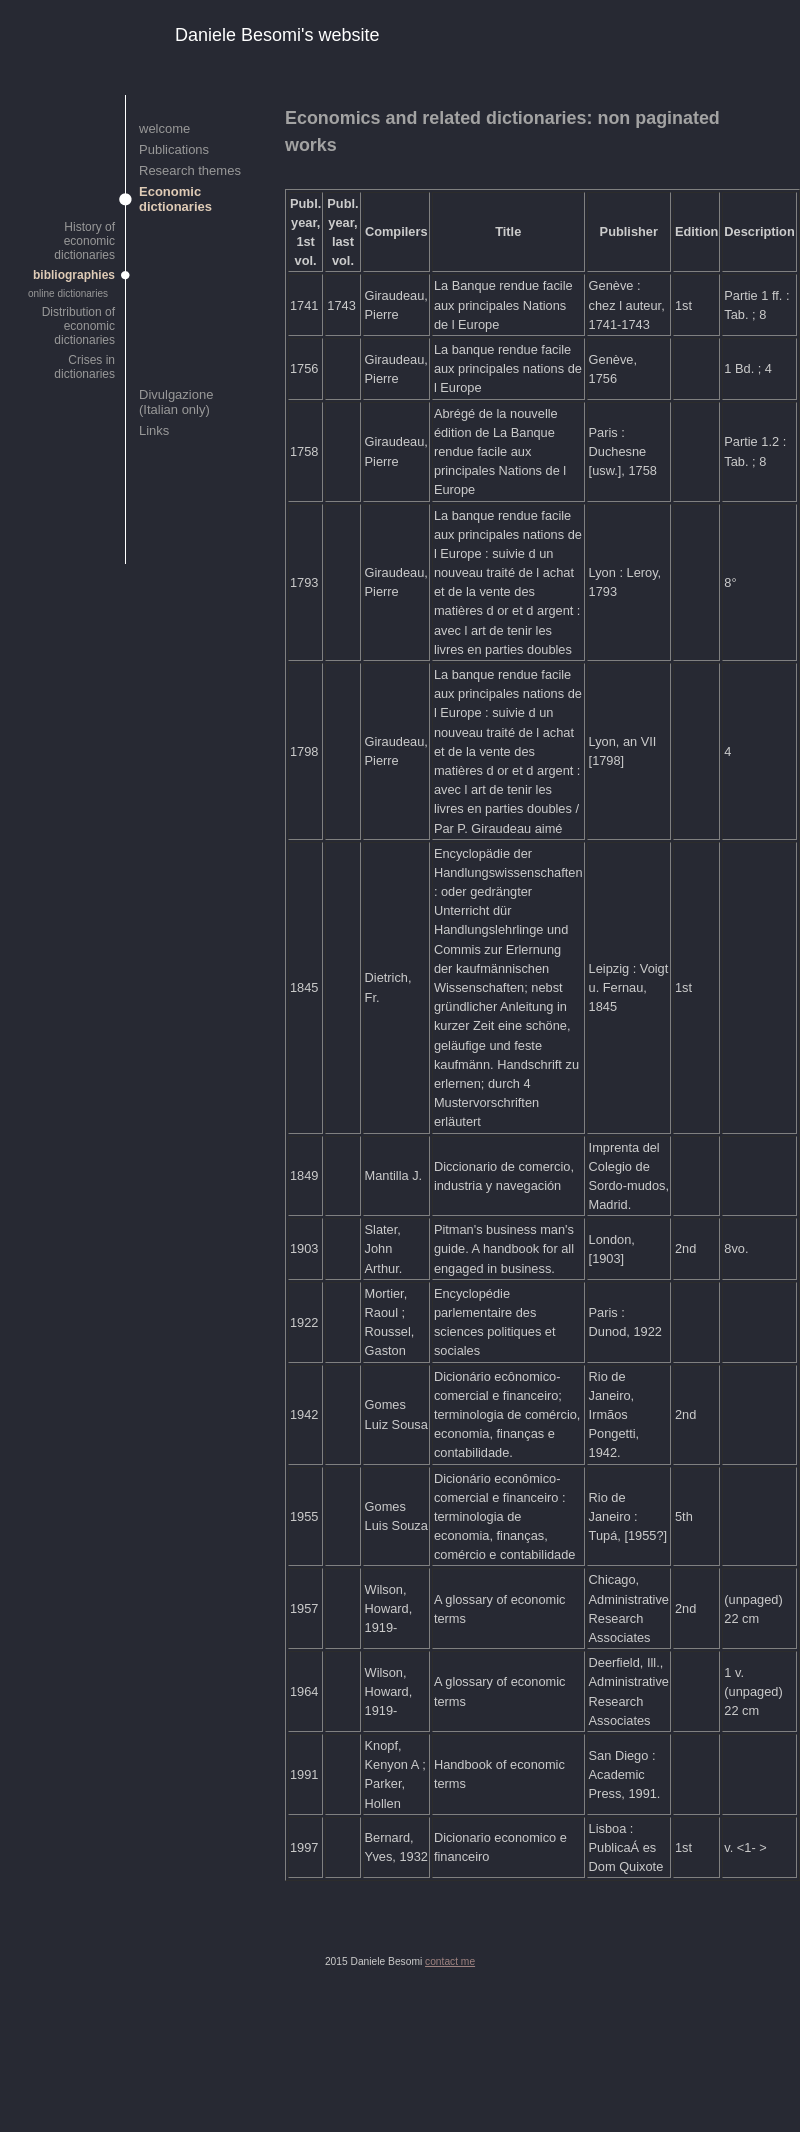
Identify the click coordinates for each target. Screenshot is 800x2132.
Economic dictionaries (175, 199)
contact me (450, 1961)
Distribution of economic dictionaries (78, 326)
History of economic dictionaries (84, 241)
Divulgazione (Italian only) (176, 402)
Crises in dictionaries (84, 367)
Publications (174, 149)
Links (154, 430)
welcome (164, 128)
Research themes (190, 170)
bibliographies (74, 275)
